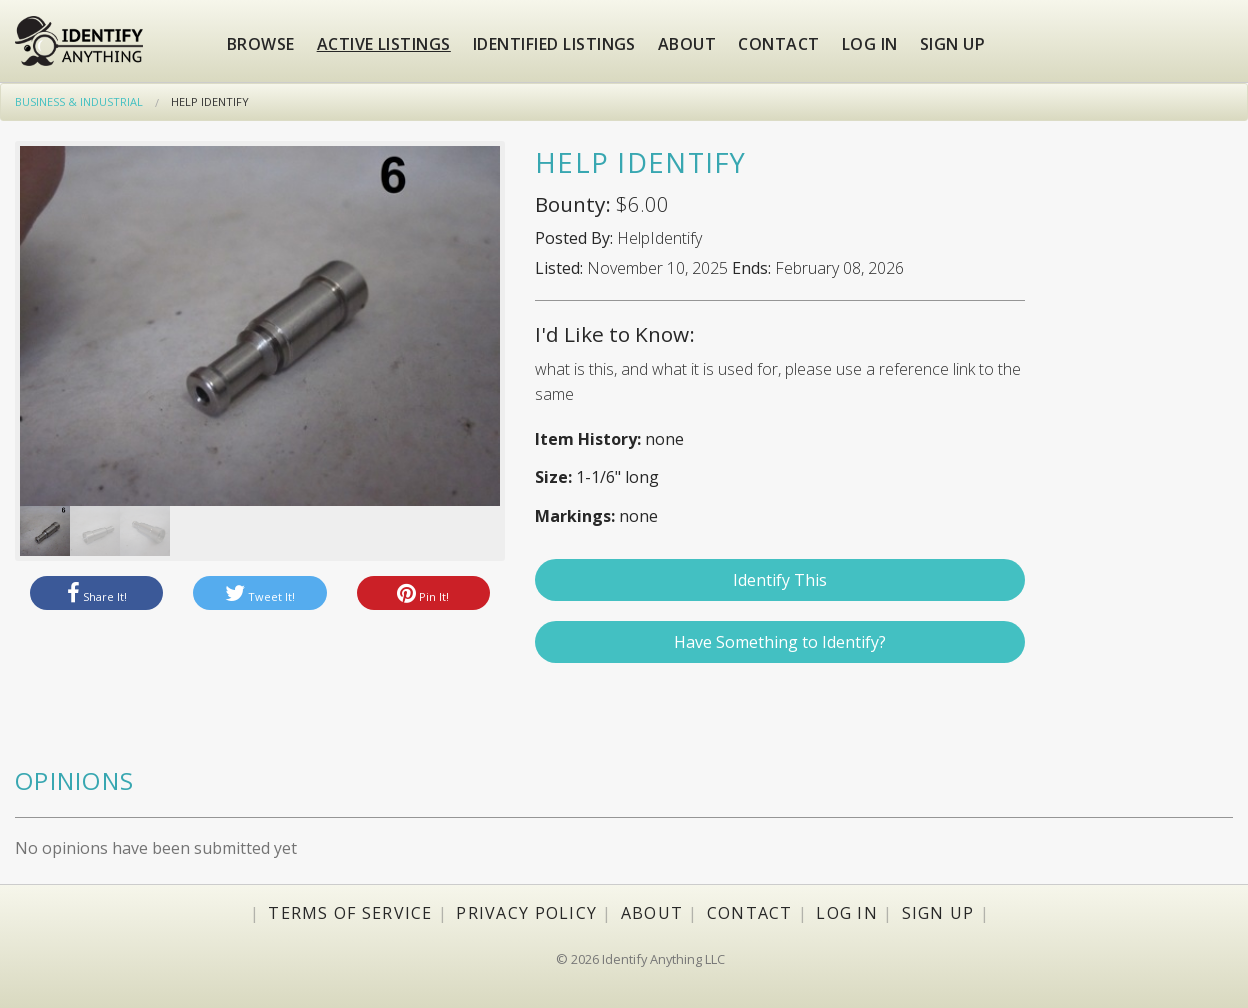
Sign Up (938, 913)
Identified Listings (554, 44)
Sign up (952, 44)
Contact (778, 44)
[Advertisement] (1144, 453)
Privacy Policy (526, 913)
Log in (870, 44)
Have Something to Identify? (780, 642)
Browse (261, 44)
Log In (847, 913)
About (687, 44)
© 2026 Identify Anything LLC (640, 959)
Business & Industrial (79, 101)
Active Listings (384, 44)
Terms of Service (350, 913)
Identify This (780, 580)
